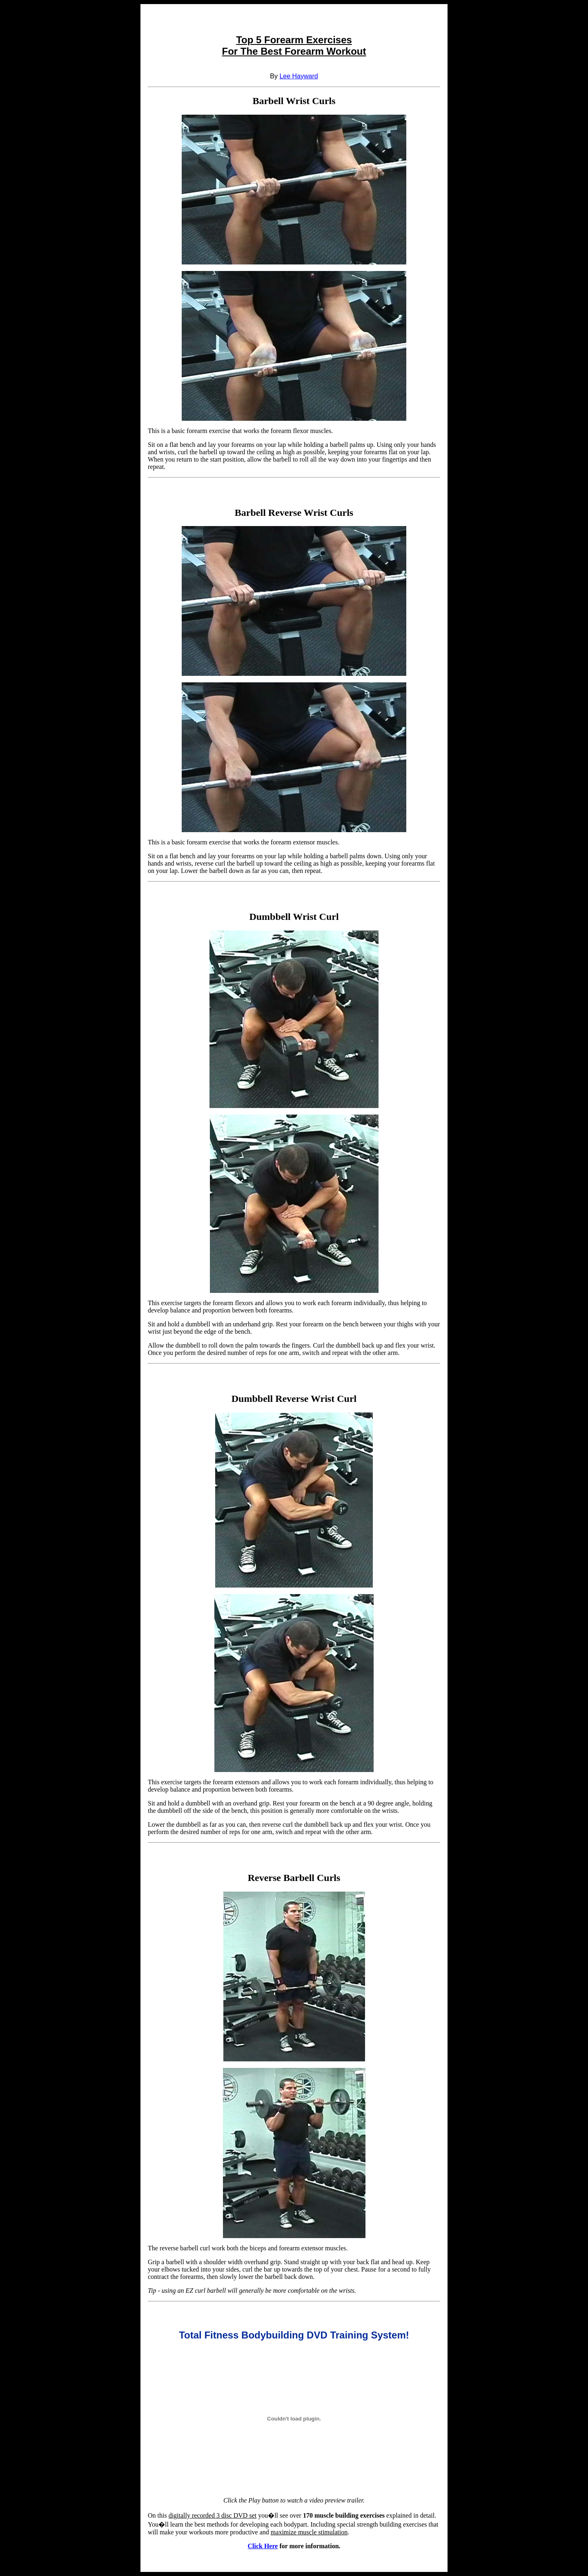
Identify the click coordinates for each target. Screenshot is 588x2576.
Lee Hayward (298, 76)
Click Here (262, 2546)
